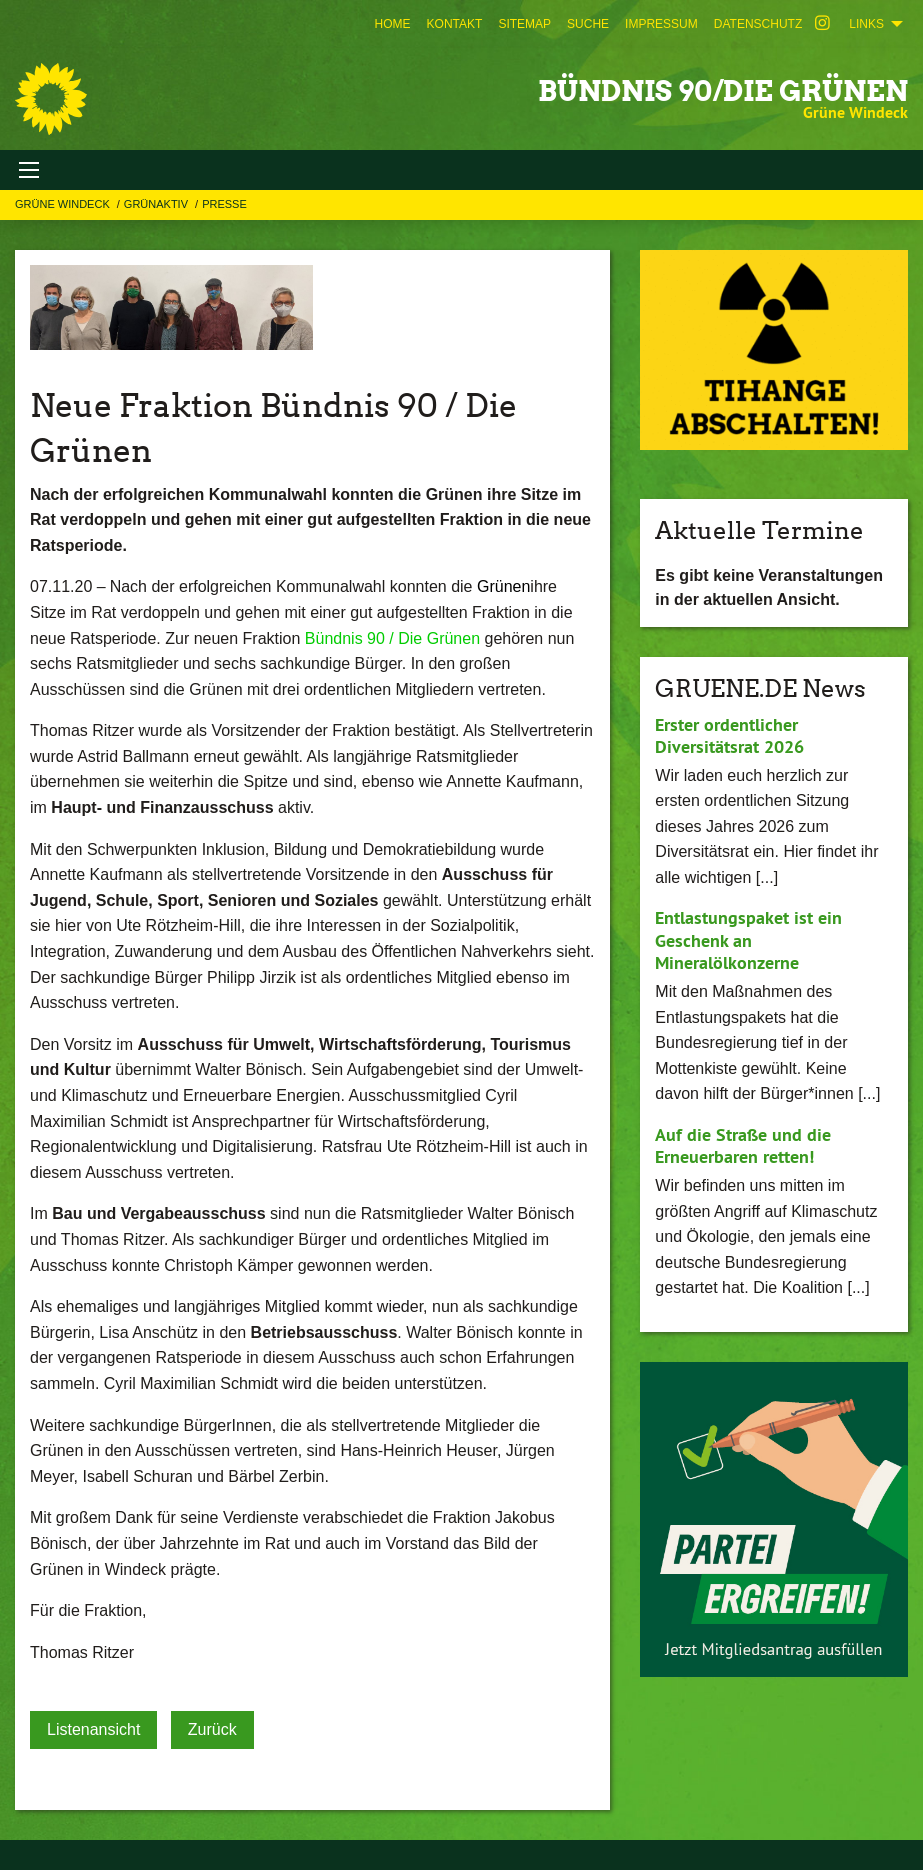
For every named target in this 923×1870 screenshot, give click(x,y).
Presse (224, 204)
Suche (588, 24)
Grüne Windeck (64, 204)
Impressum (661, 24)
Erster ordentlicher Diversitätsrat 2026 (729, 736)
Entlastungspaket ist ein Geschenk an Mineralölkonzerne (748, 940)
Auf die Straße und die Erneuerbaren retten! (743, 1146)
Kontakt (455, 24)
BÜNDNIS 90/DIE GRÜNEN (723, 91)
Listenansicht (93, 1729)
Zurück (212, 1729)
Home (393, 24)
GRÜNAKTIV (157, 204)
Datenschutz (758, 24)
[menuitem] (393, 24)
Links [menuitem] (866, 24)
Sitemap (524, 24)
